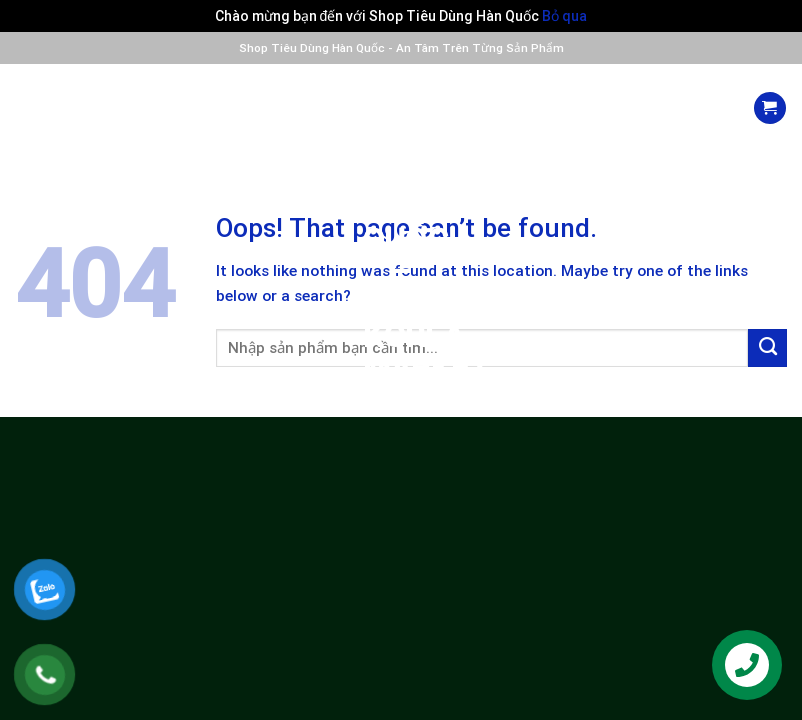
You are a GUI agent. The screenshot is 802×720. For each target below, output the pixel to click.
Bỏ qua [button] (564, 16)
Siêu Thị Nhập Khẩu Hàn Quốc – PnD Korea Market (401, 224)
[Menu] (32, 107)
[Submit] (767, 348)
